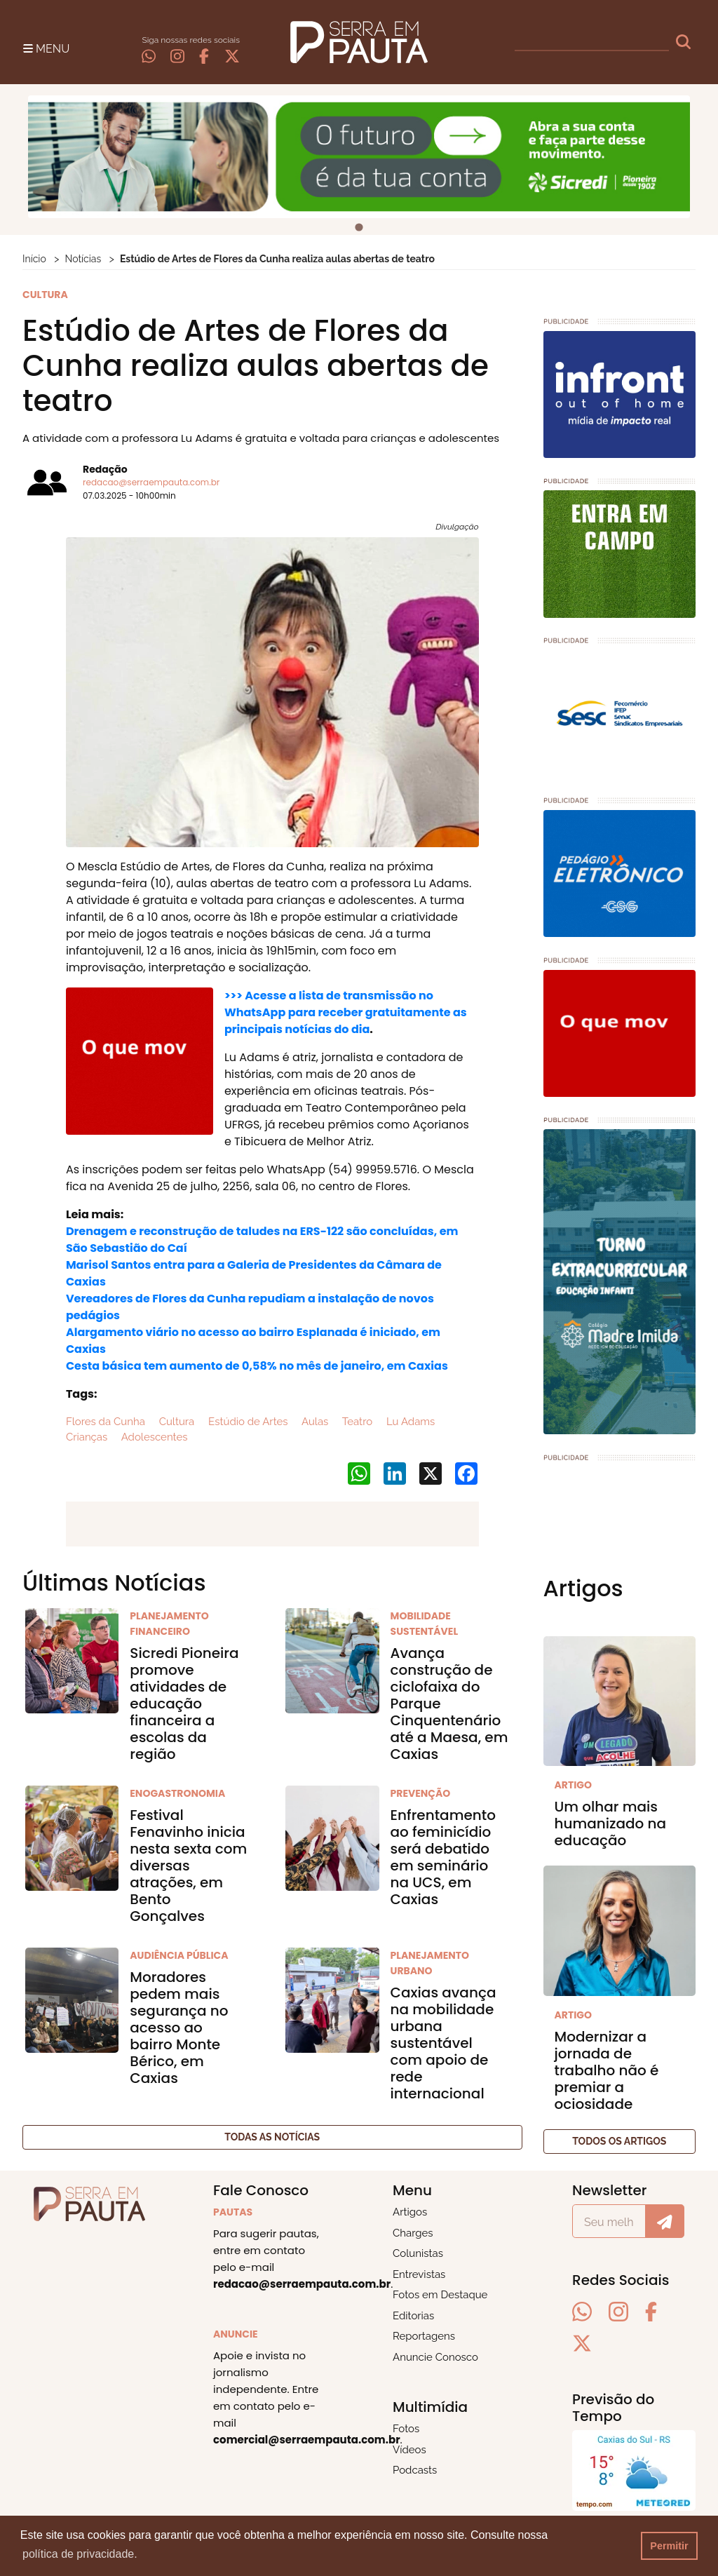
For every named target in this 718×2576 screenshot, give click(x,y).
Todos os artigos (619, 2141)
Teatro (355, 1421)
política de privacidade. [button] (79, 2554)
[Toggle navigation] (46, 47)
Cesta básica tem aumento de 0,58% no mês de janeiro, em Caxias (257, 1366)
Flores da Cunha (105, 1421)
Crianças (86, 1437)
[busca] (592, 42)
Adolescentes (152, 1437)
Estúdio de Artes (246, 1421)
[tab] (359, 227)
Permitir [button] (669, 2545)
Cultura (175, 1421)
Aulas (314, 1421)
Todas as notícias (272, 2137)
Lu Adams (409, 1421)
